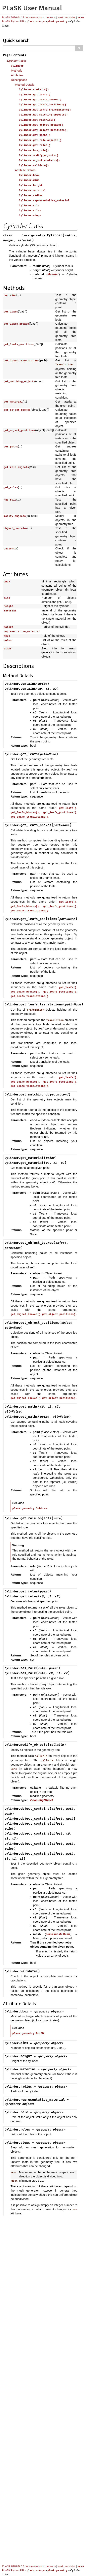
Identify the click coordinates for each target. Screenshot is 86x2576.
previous (51, 17)
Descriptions (19, 79)
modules (70, 17)
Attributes (17, 75)
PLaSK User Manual (32, 7)
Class (16, 60)
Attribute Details (25, 163)
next (60, 17)
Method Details (24, 84)
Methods (16, 70)
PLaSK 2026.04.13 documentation (22, 17)
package (36, 21)
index (81, 17)
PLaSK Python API (13, 21)
